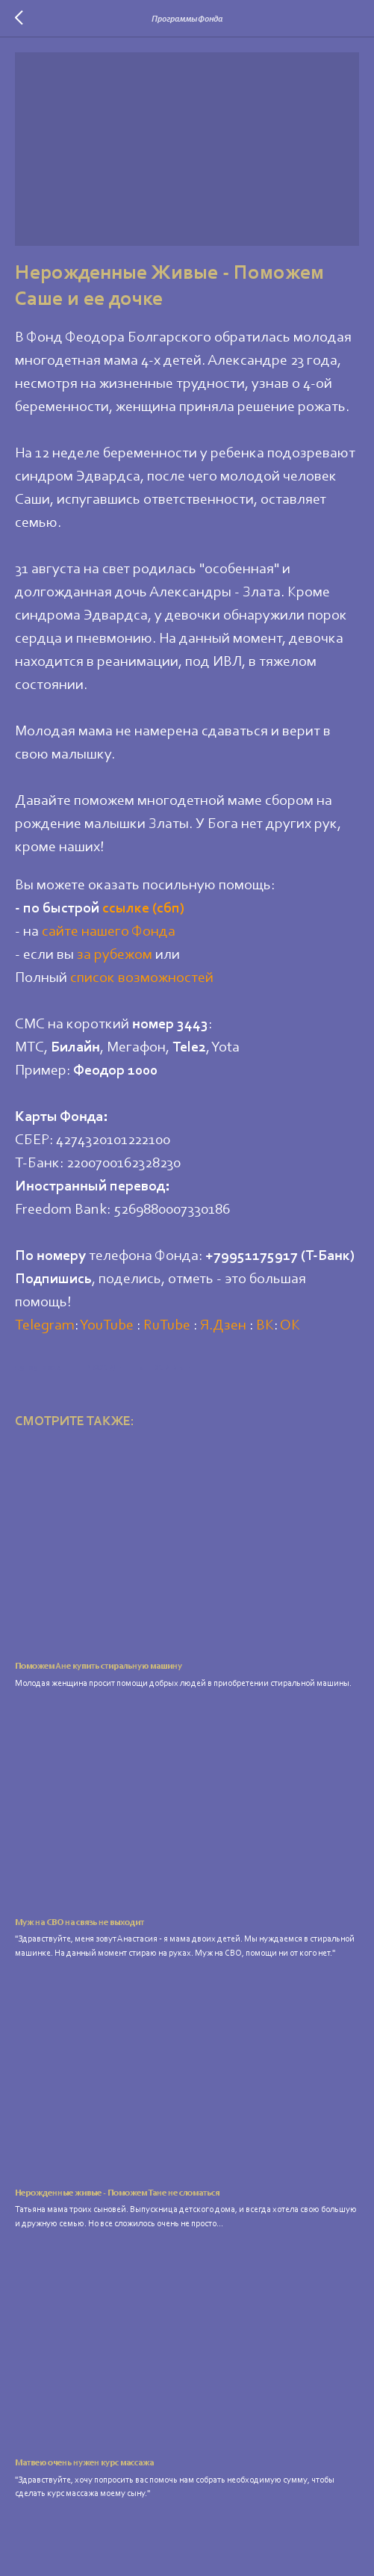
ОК (290, 1325)
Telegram (45, 1325)
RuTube (166, 1325)
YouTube (107, 1325)
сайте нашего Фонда (108, 931)
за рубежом (114, 955)
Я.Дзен (223, 1325)
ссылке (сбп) (143, 908)
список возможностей (142, 978)
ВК (265, 1325)
